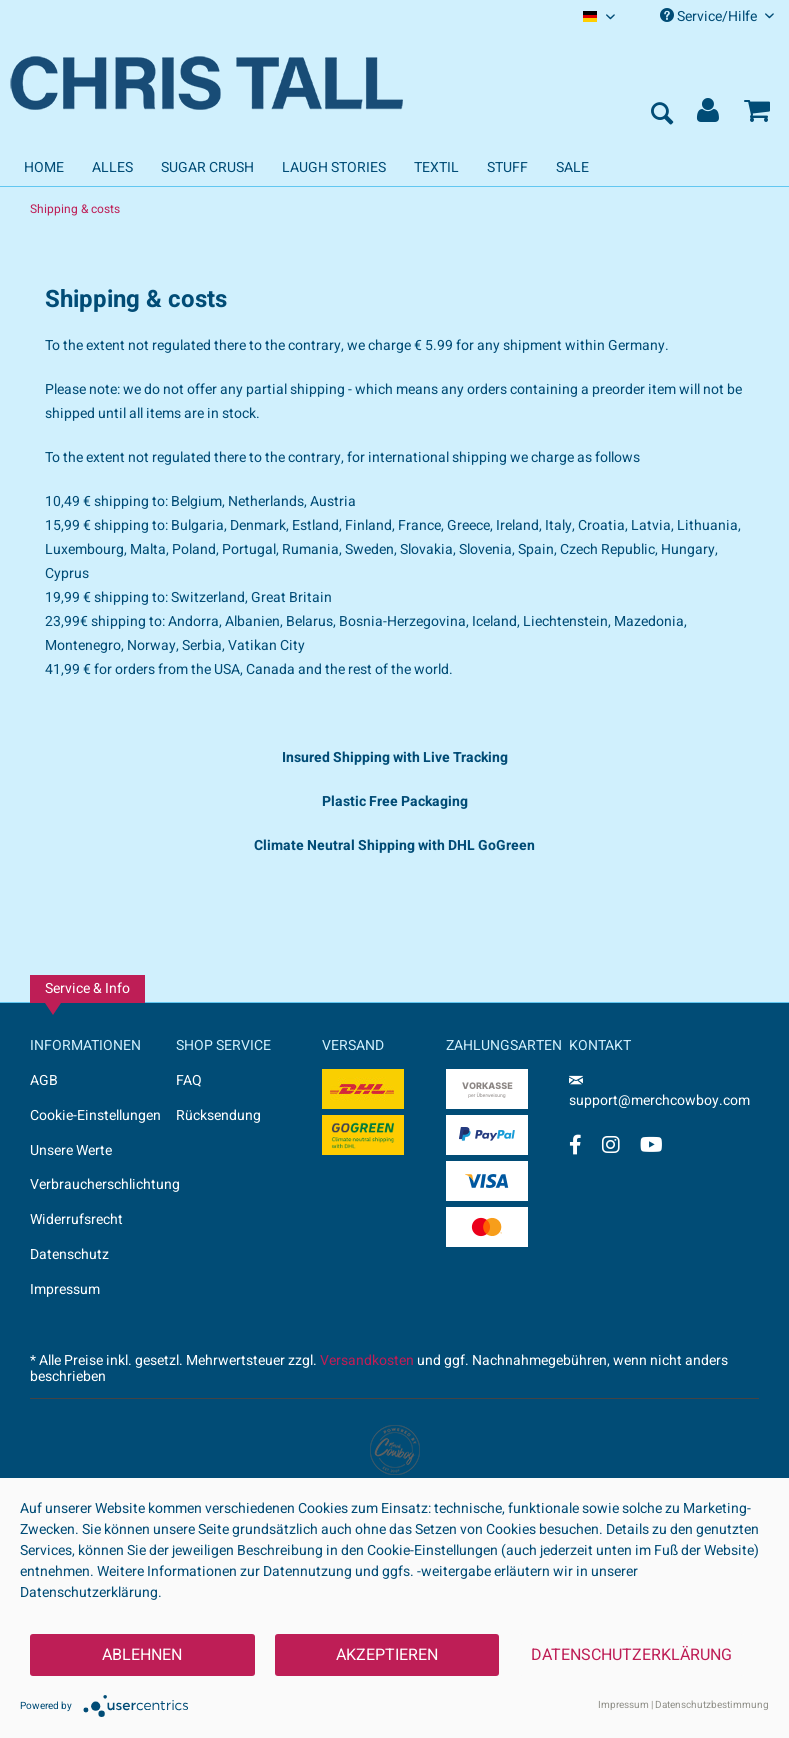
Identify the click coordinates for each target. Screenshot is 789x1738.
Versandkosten (367, 1360)
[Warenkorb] (757, 115)
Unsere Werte (71, 1150)
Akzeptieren (387, 1655)
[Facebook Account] (575, 1144)
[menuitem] (599, 16)
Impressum (65, 1289)
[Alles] (112, 167)
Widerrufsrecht (76, 1219)
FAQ (189, 1080)
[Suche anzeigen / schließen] (661, 115)
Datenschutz (69, 1254)
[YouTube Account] (651, 1144)
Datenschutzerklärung (631, 1655)
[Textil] (436, 167)
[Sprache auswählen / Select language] (599, 16)
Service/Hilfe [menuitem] (717, 16)
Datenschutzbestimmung (712, 1705)
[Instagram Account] (611, 1144)
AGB (44, 1080)
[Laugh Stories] (334, 167)
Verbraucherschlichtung (103, 1184)
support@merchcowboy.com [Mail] (659, 1093)
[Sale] (572, 167)
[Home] (44, 167)
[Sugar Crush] (207, 167)
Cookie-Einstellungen (95, 1115)
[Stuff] (507, 167)
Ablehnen (142, 1655)
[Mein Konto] (709, 115)
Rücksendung (218, 1115)
